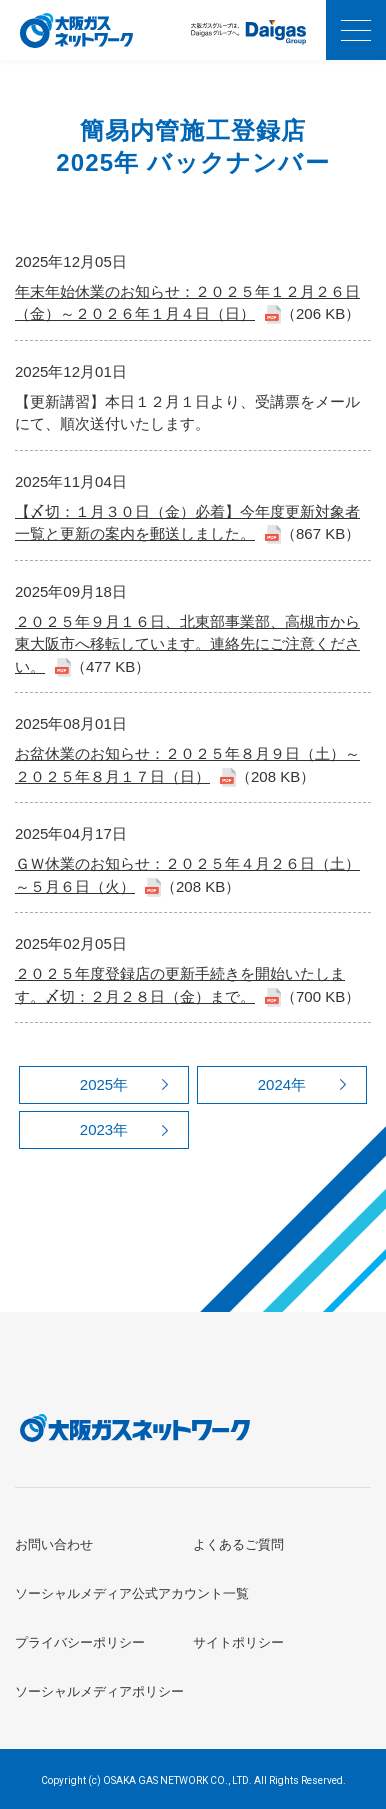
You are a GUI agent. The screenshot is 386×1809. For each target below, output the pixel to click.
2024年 (282, 1084)
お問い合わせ (54, 1544)
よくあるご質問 (238, 1544)
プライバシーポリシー (80, 1642)
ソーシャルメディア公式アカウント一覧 (132, 1593)
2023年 (104, 1129)
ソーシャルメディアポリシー (99, 1691)
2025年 (104, 1084)
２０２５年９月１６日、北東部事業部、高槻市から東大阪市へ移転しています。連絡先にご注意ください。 (187, 644)
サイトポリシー (238, 1642)
